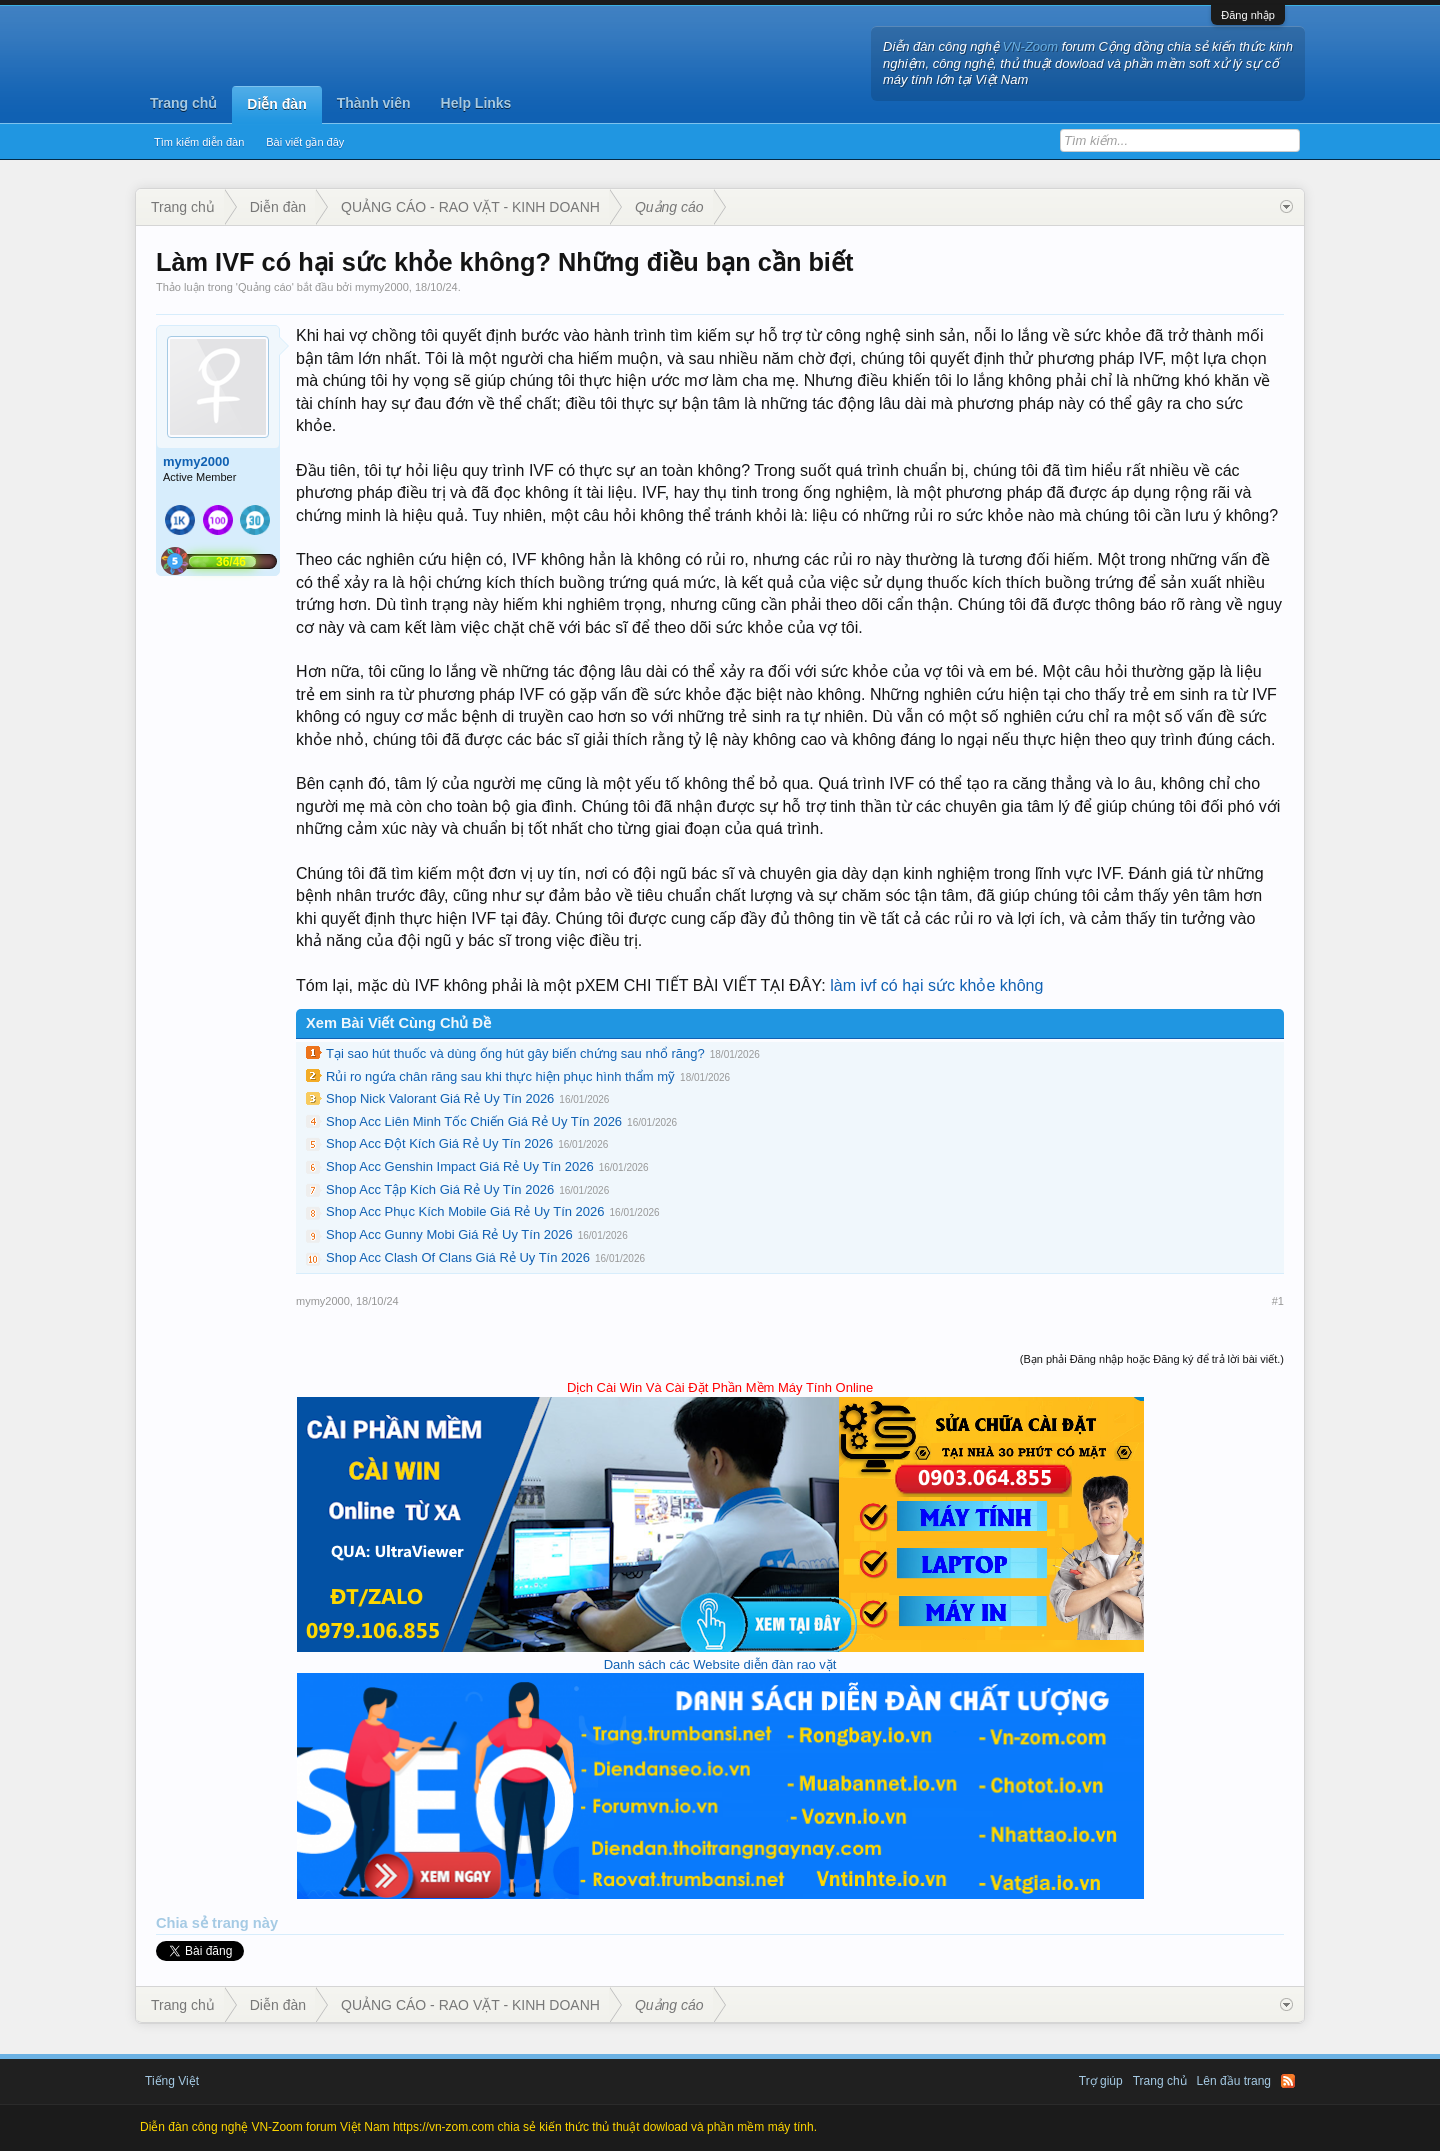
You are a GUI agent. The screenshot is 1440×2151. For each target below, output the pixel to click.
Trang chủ (183, 103)
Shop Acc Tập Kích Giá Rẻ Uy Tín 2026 (440, 1189)
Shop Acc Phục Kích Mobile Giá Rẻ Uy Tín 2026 (465, 1211)
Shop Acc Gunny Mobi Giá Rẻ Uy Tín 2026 (449, 1234)
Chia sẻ (184, 1923)
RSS (1288, 2081)
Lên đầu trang (1234, 2081)
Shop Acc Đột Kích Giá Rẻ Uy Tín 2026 (439, 1143)
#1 (1278, 1301)
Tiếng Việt (172, 2081)
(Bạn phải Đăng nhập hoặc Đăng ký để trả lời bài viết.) (1152, 1359)
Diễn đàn (276, 104)
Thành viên (374, 103)
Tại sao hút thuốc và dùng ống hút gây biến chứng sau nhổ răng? (515, 1053)
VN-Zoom (1031, 46)
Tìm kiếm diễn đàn (199, 142)
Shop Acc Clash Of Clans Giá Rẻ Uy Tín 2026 (458, 1257)
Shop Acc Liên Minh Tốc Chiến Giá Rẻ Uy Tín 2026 (474, 1121)
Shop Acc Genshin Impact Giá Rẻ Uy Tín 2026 (460, 1166)
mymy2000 (382, 287)
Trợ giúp (1101, 2081)
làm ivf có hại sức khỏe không (936, 985)
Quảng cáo (265, 287)
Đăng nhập (1248, 15)
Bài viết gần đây (305, 142)
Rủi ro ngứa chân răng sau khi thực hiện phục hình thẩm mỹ (500, 1076)
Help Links (476, 103)
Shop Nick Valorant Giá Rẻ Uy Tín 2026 (440, 1098)
